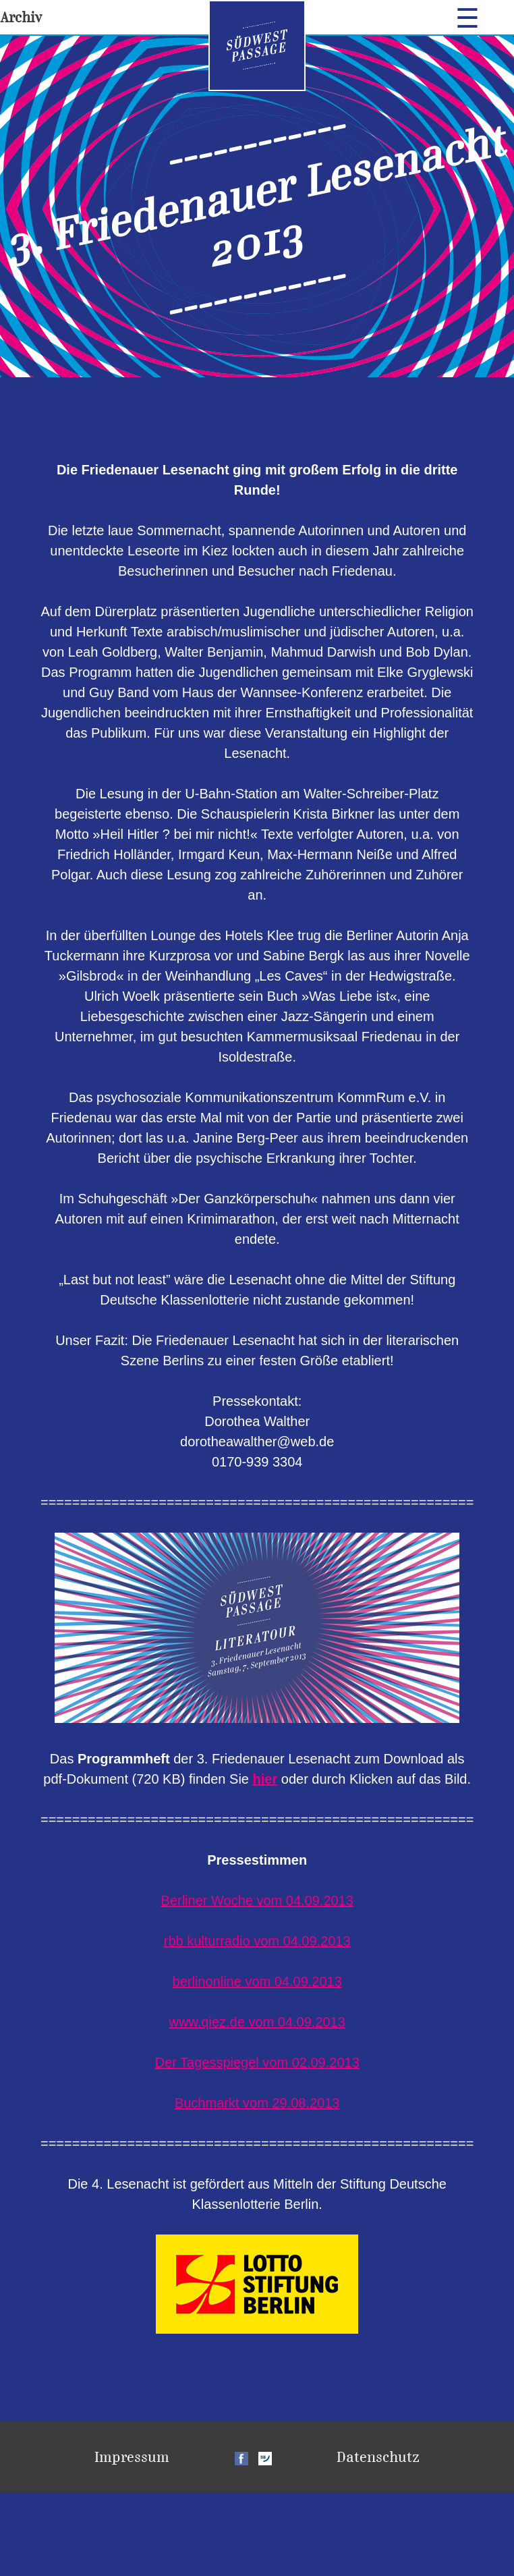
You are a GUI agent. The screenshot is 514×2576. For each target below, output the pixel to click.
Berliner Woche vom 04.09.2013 (257, 1900)
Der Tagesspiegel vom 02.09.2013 (257, 2062)
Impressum (131, 2456)
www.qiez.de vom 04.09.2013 (257, 2022)
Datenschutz (378, 2456)
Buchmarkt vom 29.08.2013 (257, 2102)
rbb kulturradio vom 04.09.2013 (257, 1941)
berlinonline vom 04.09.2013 (257, 1981)
